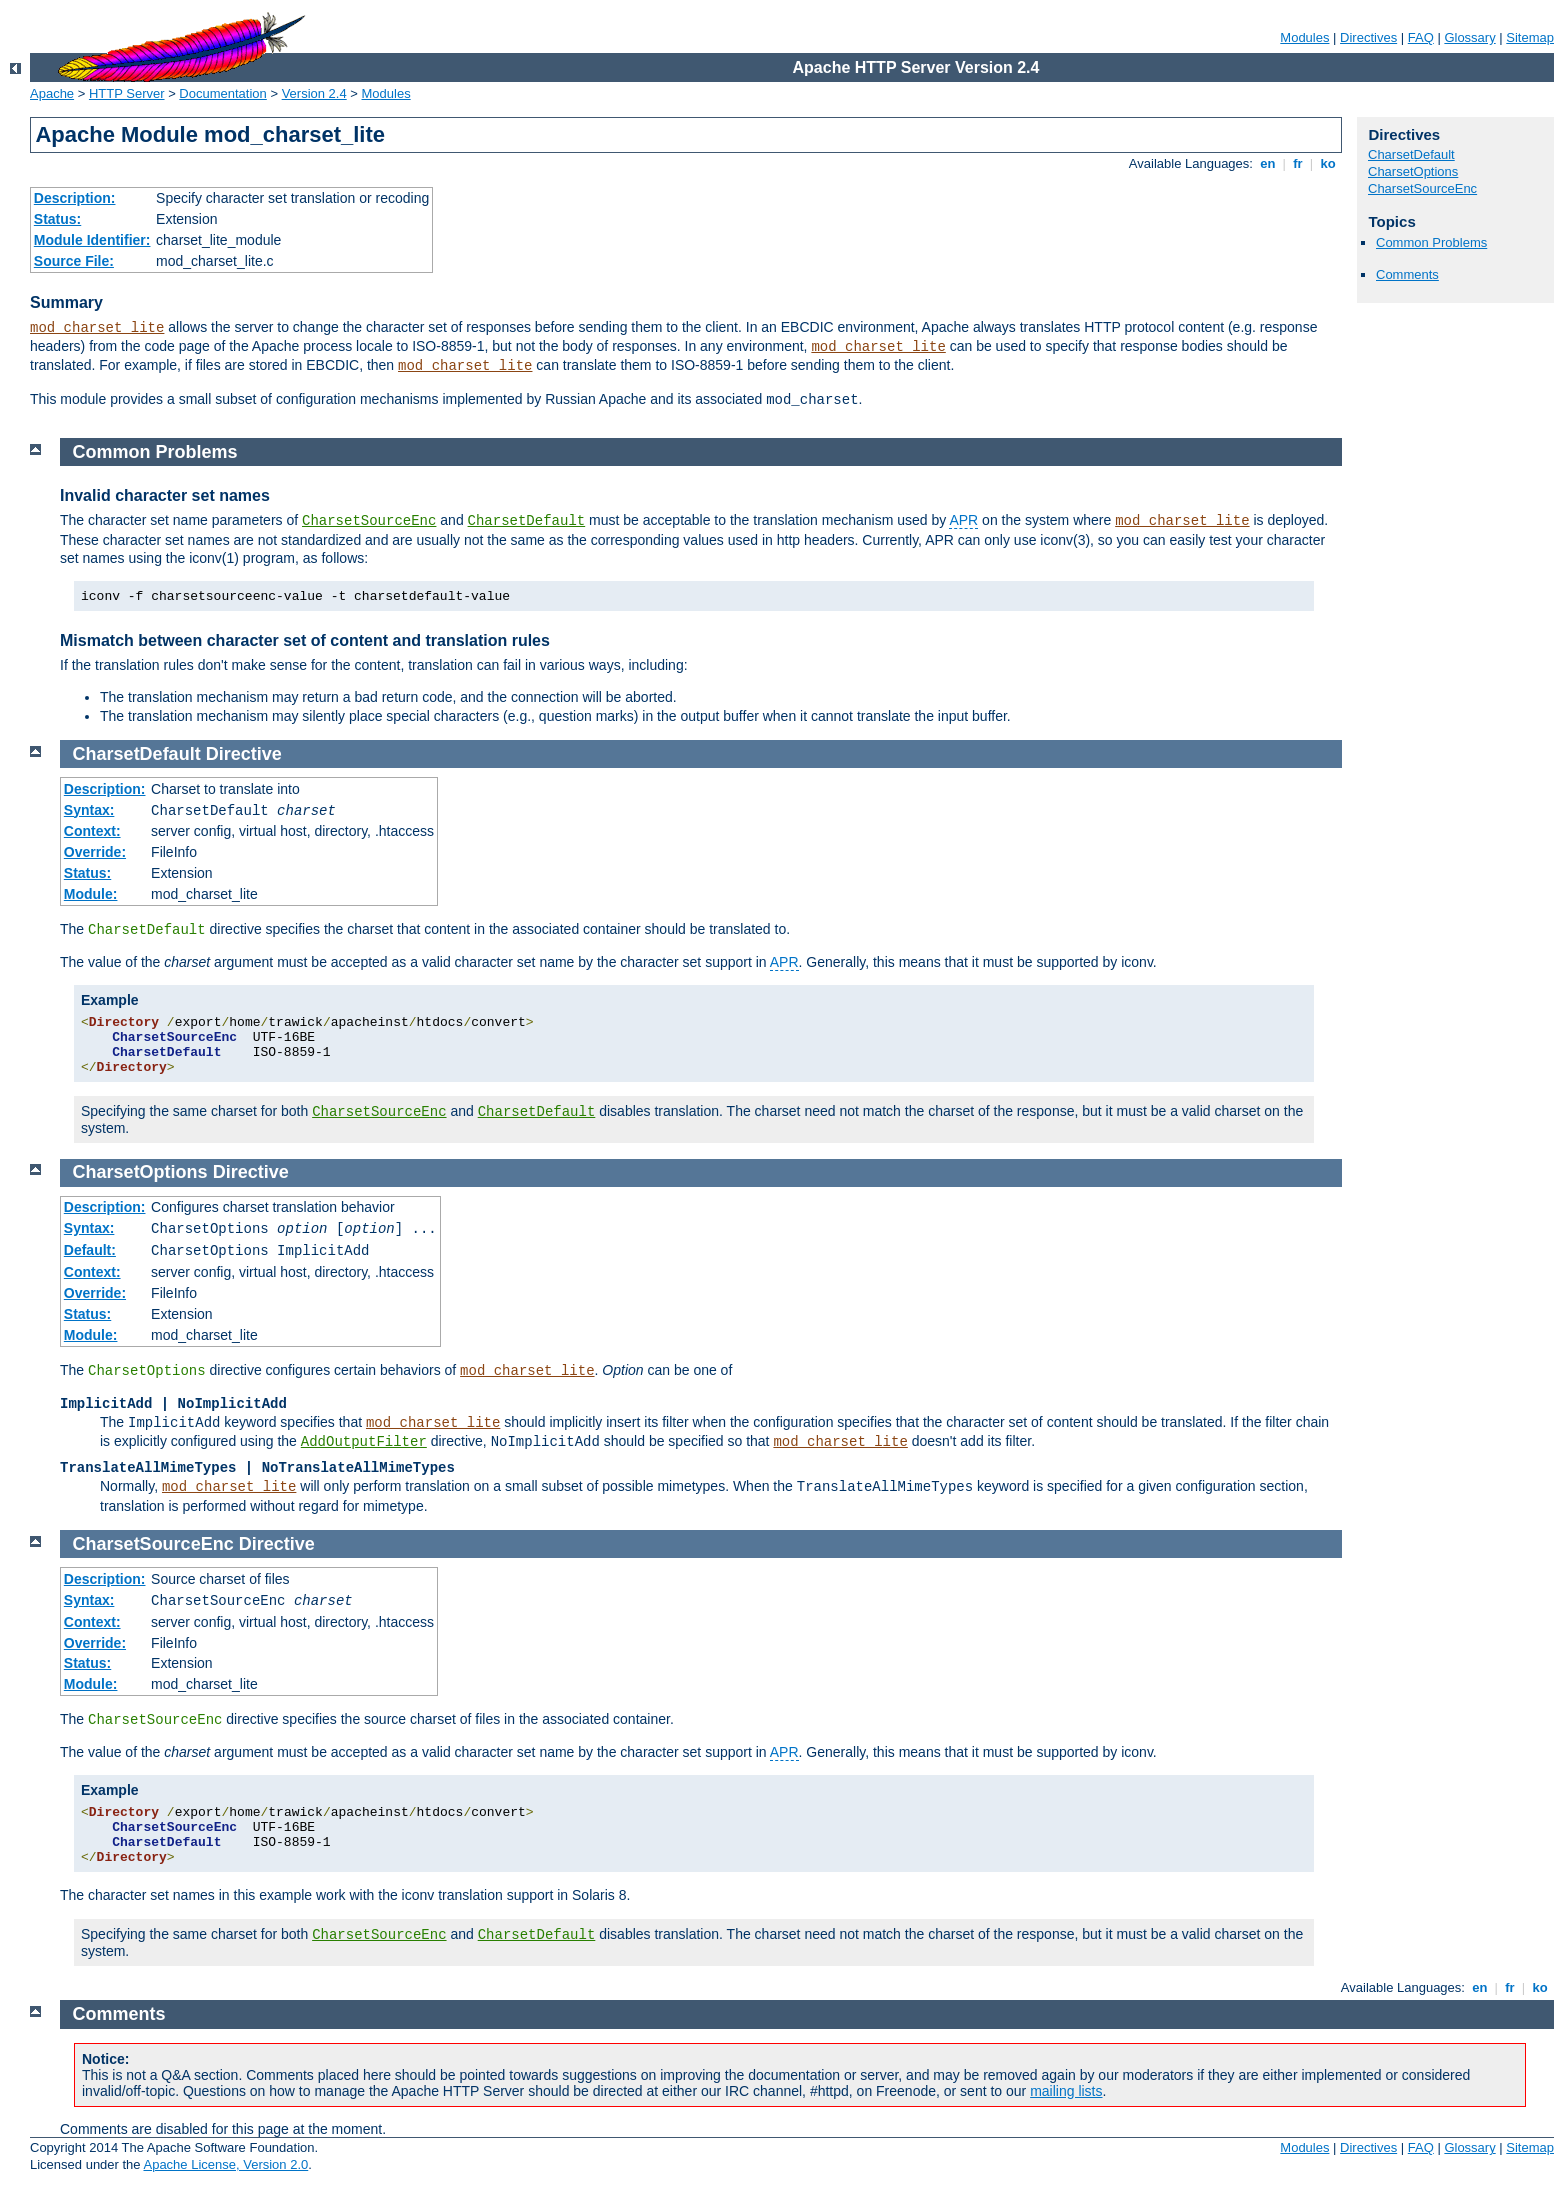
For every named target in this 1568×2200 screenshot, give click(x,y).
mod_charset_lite (97, 328)
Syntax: (89, 810)
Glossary (1469, 37)
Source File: (74, 261)
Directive (244, 754)
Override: (95, 852)
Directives (1368, 37)
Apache (52, 93)
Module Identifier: (92, 240)
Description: (75, 198)
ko (1328, 163)
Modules (1304, 37)
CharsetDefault (1411, 154)
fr (1298, 163)
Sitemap (1530, 37)
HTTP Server (127, 93)
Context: (92, 831)
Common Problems (1431, 242)
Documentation (222, 93)
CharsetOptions (1413, 171)
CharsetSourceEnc (1422, 188)
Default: (90, 1250)
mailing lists (1066, 2091)
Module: (91, 894)
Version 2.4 (314, 93)
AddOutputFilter (364, 1442)
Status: (57, 219)
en (1268, 163)
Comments (1407, 274)
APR (963, 520)
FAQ (1421, 37)
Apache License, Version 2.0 (225, 2164)
